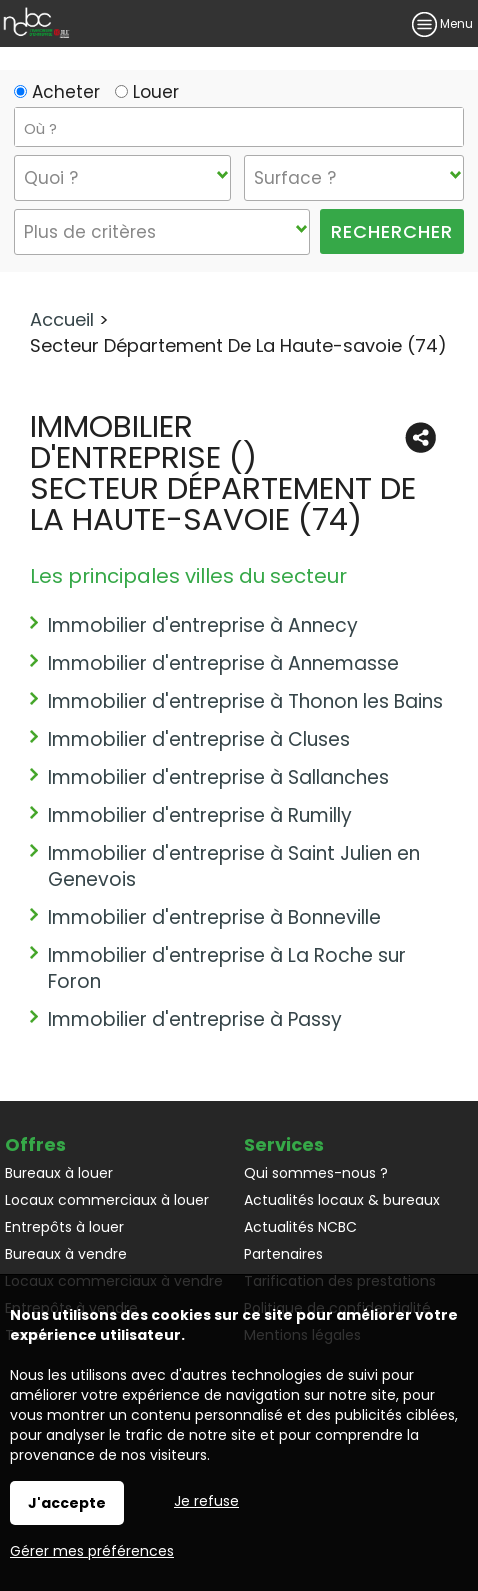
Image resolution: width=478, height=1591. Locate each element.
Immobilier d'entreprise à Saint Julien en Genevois (234, 866)
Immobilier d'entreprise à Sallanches (218, 777)
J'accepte (67, 1503)
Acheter (57, 92)
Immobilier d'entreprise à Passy (195, 1019)
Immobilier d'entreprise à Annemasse (223, 663)
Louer (147, 92)
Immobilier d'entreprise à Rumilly (200, 815)
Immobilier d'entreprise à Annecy (203, 625)
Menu (442, 23)
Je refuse (206, 1501)
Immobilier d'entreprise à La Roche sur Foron (227, 968)
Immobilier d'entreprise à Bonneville (214, 917)
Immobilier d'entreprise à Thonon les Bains (245, 701)
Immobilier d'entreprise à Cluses (199, 739)
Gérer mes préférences (92, 1551)
